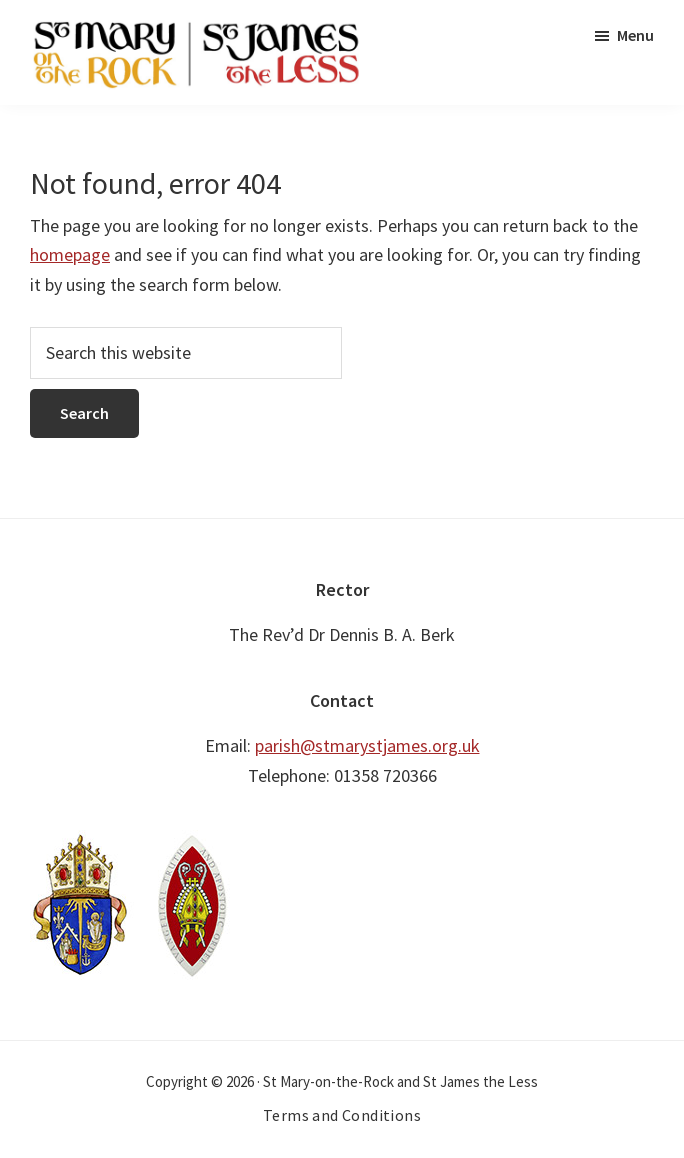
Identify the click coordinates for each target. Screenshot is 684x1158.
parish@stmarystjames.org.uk (367, 745)
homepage (70, 254)
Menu (635, 35)
